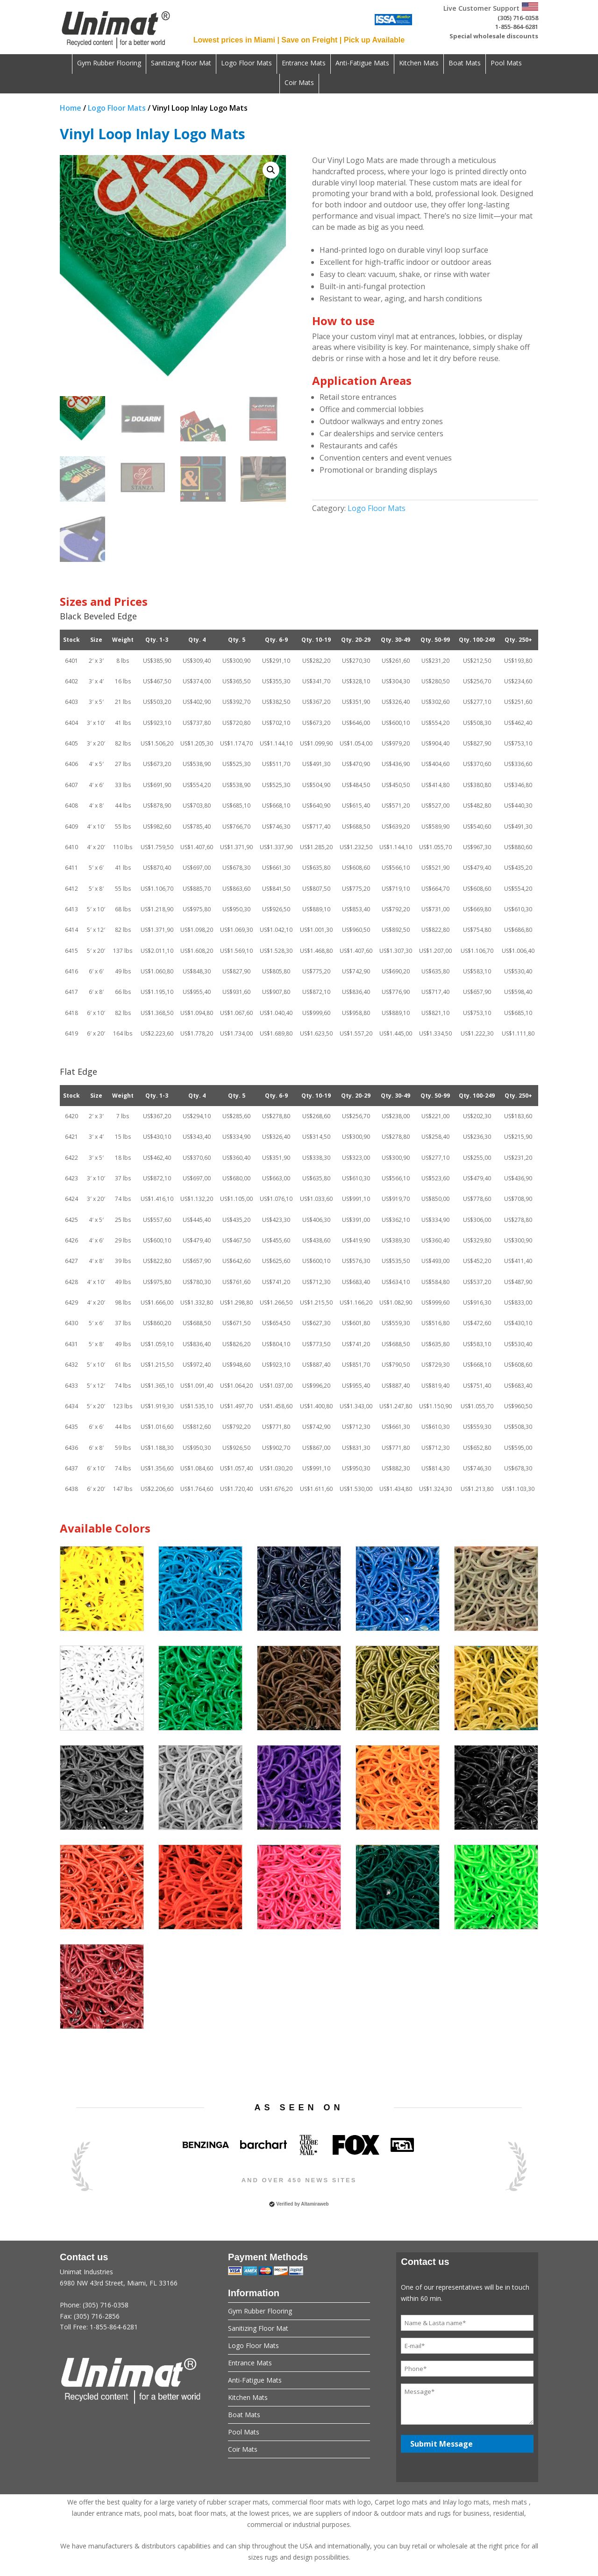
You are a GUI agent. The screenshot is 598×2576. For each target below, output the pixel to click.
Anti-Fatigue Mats (362, 63)
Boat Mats (464, 63)
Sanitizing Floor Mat (181, 63)
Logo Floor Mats (246, 63)
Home (70, 108)
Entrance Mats (304, 63)
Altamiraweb (314, 2204)
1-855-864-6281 (516, 26)
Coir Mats (299, 83)
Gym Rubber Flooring (109, 63)
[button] (271, 170)
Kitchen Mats (419, 63)
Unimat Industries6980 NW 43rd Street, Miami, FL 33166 (131, 2305)
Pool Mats (506, 63)
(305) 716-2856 (97, 2316)
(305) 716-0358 (518, 18)
